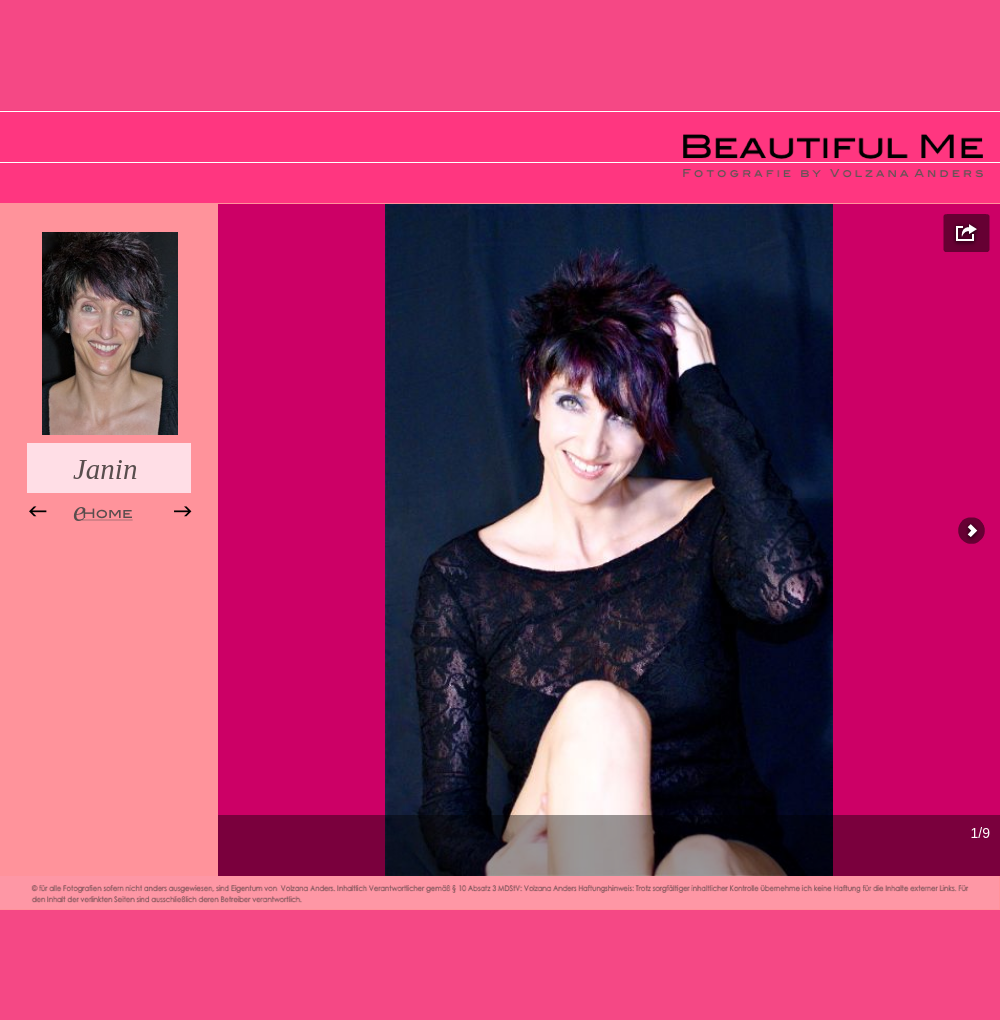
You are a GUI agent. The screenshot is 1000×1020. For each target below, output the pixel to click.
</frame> (609, 540)
